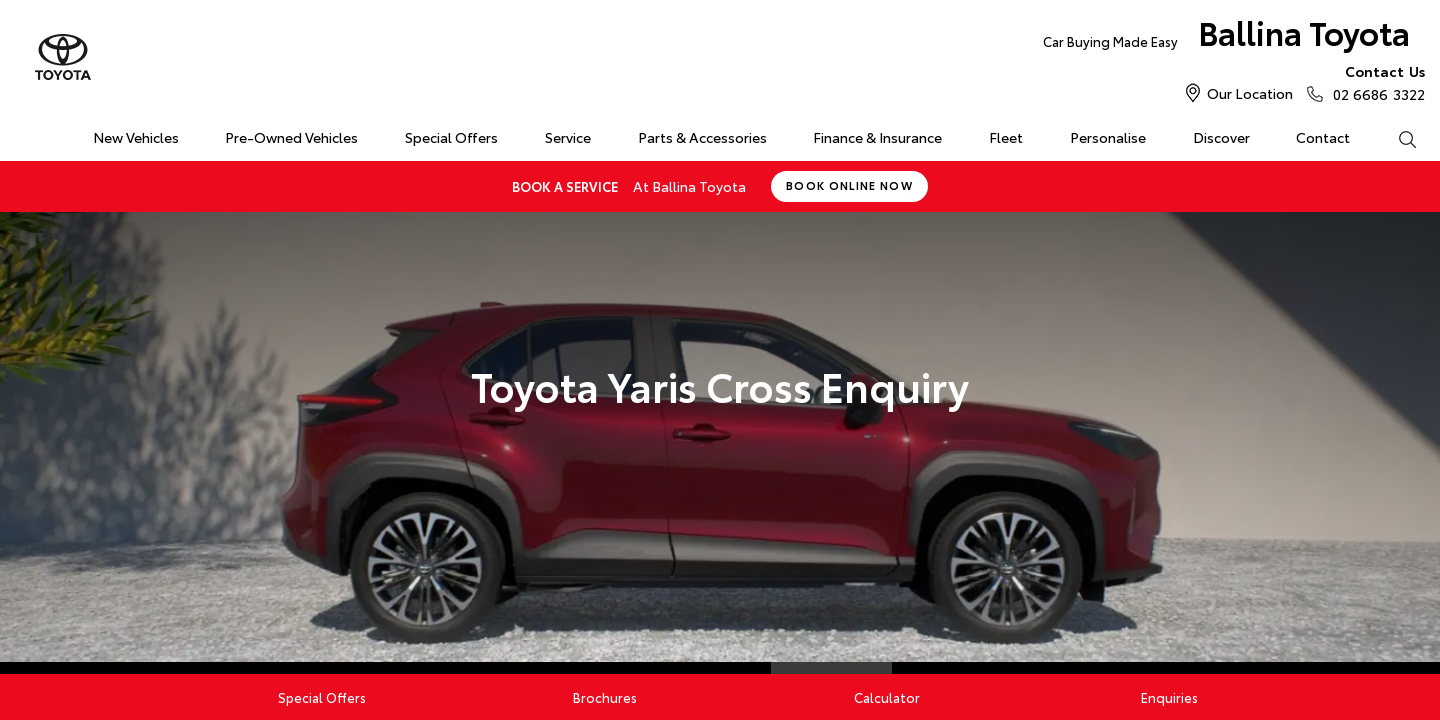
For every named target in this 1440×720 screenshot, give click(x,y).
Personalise (1108, 137)
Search (1395, 138)
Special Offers (451, 137)
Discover (1221, 137)
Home (23, 133)
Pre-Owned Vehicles (291, 137)
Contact (1323, 137)
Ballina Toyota (1226, 36)
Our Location (1250, 93)
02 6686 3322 (1374, 82)
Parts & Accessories (702, 137)
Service (568, 137)
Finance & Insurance (877, 137)
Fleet (1006, 137)
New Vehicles (136, 137)
